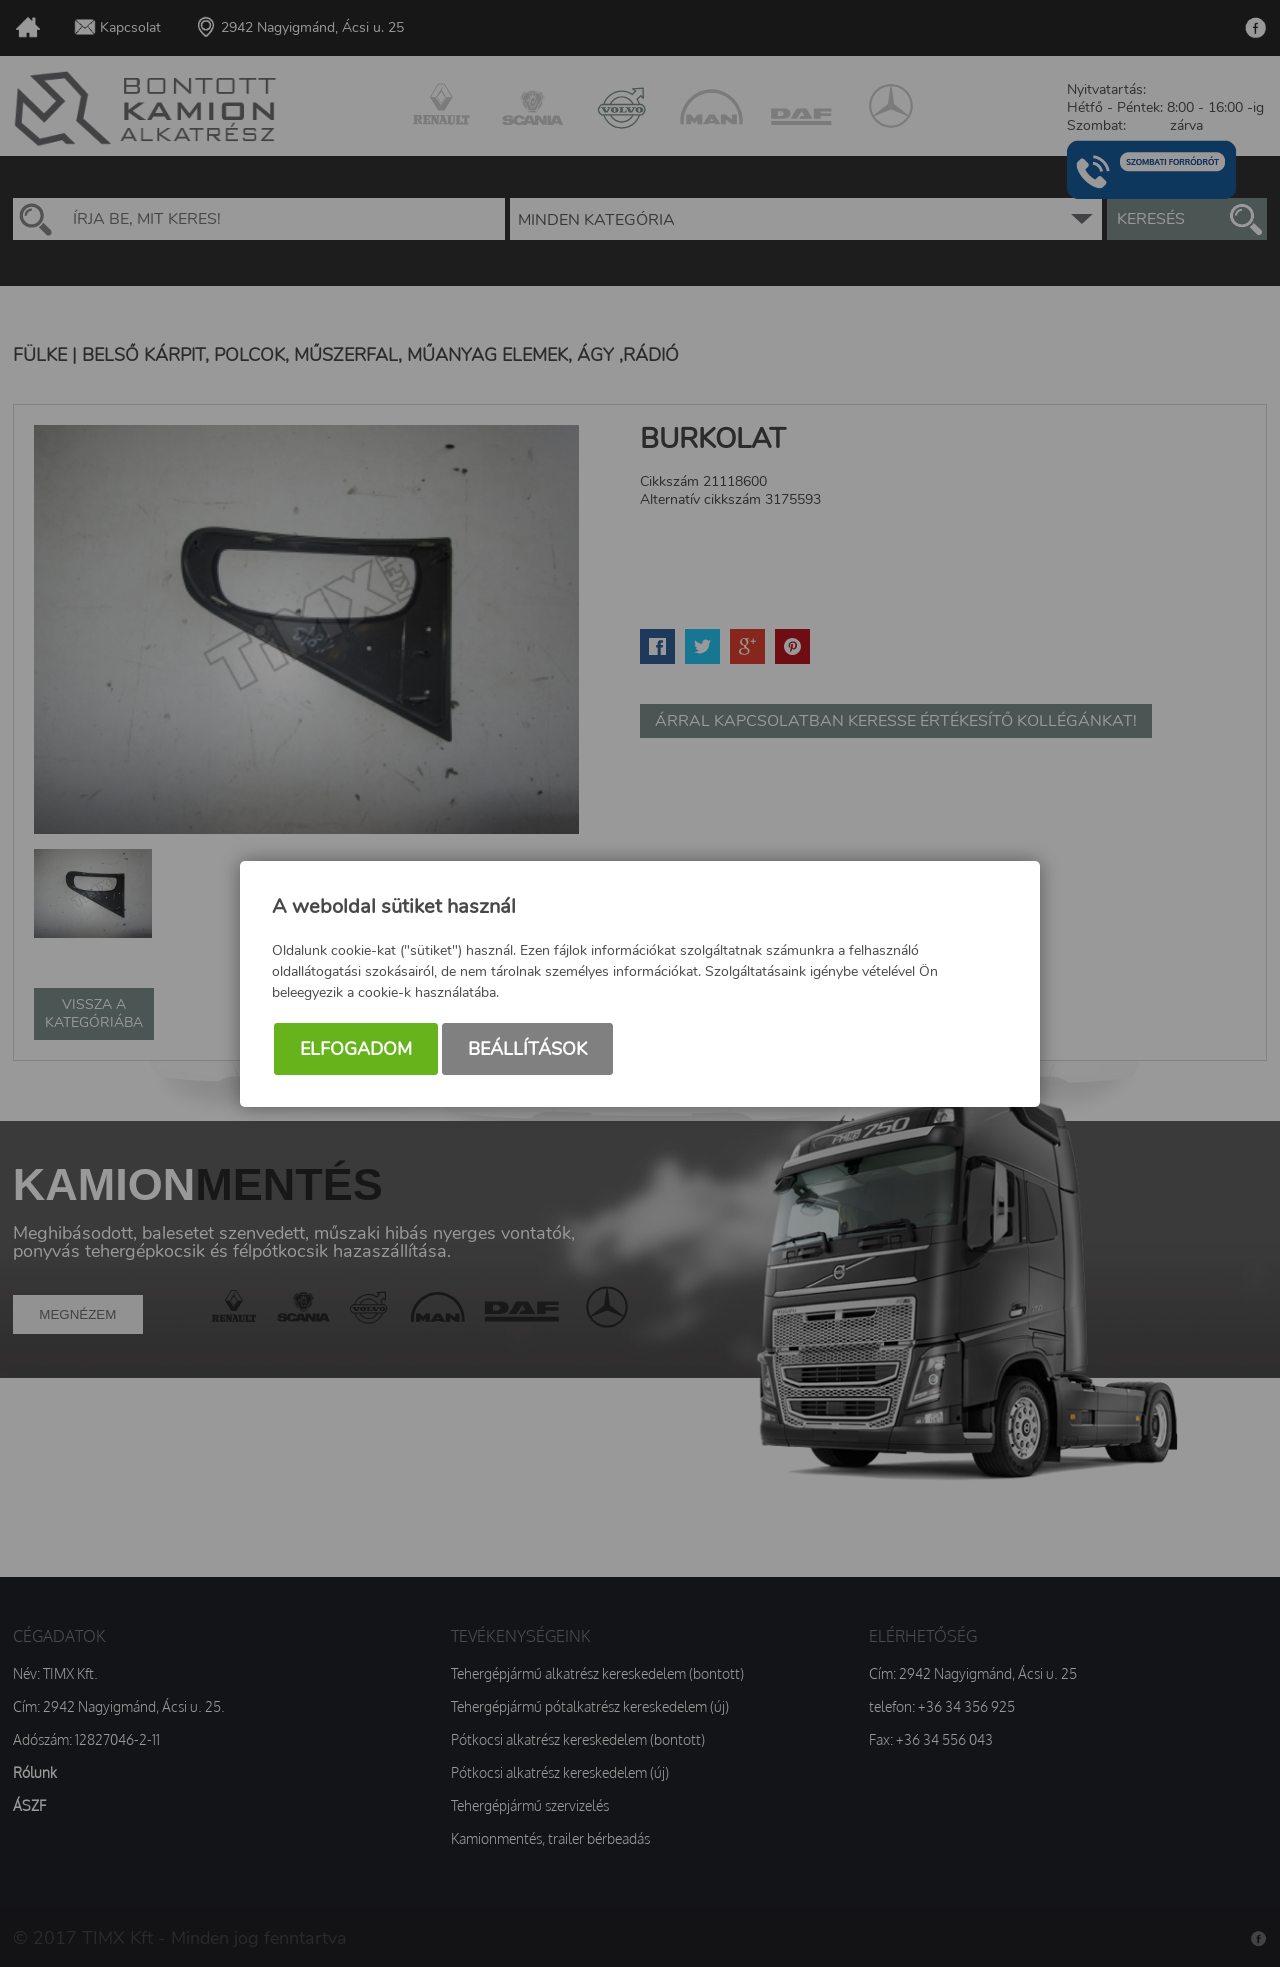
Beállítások (527, 1049)
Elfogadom (356, 1049)
